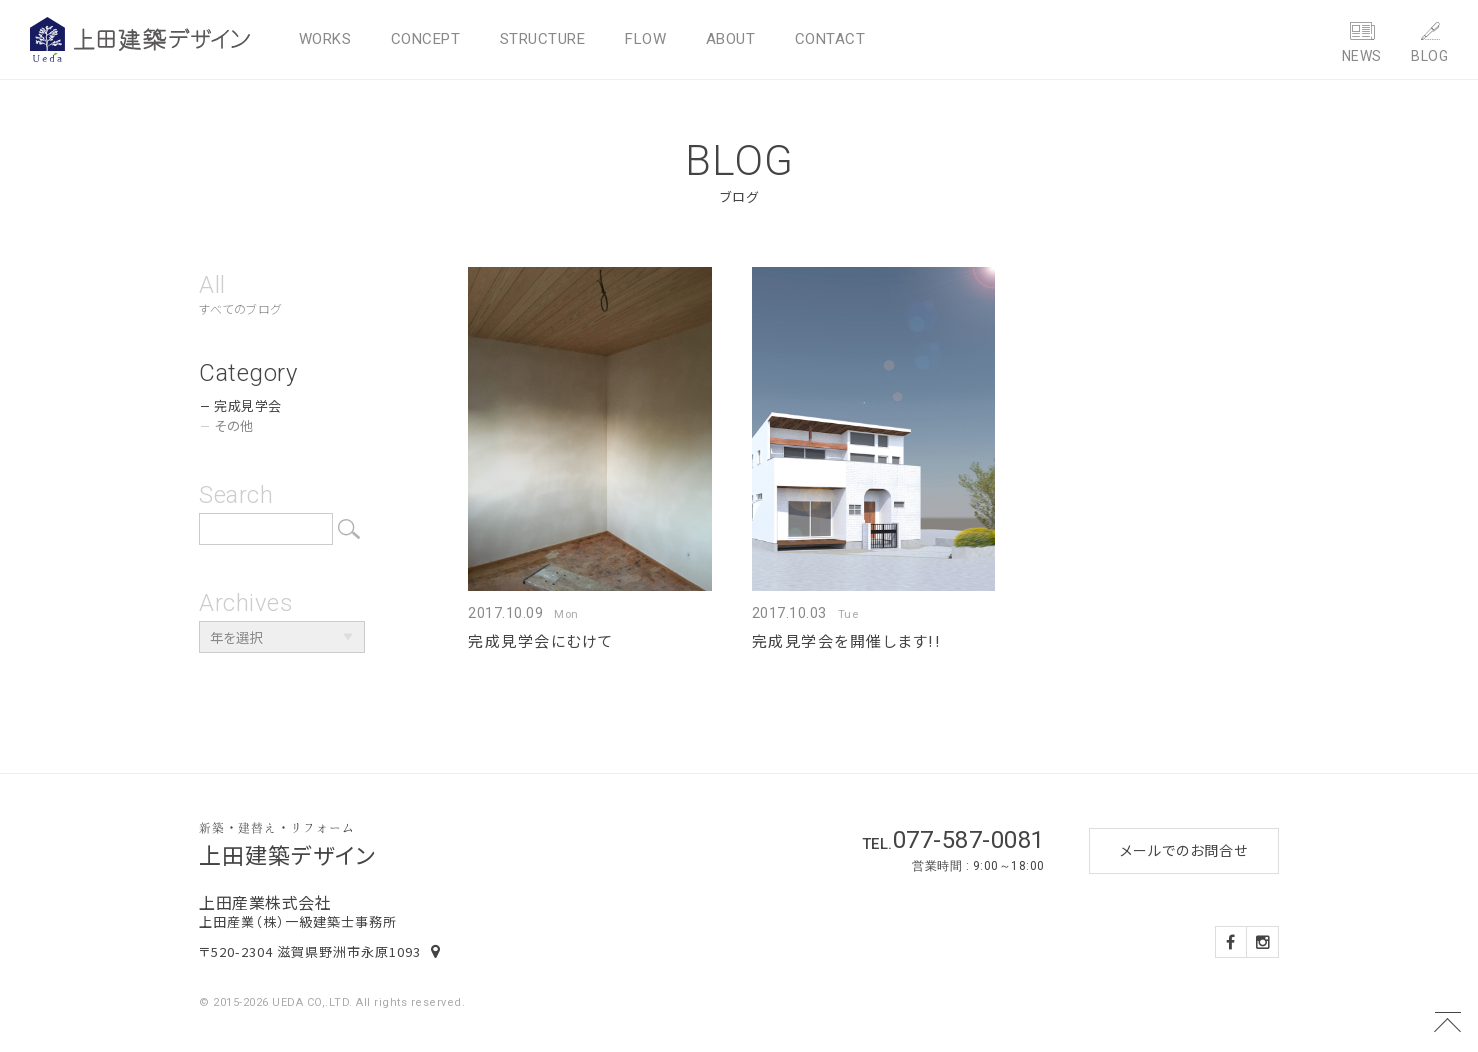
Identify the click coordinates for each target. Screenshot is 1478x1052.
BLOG (1429, 56)
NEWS (1362, 56)
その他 (234, 425)
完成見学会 (248, 405)
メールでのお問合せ (1184, 850)
